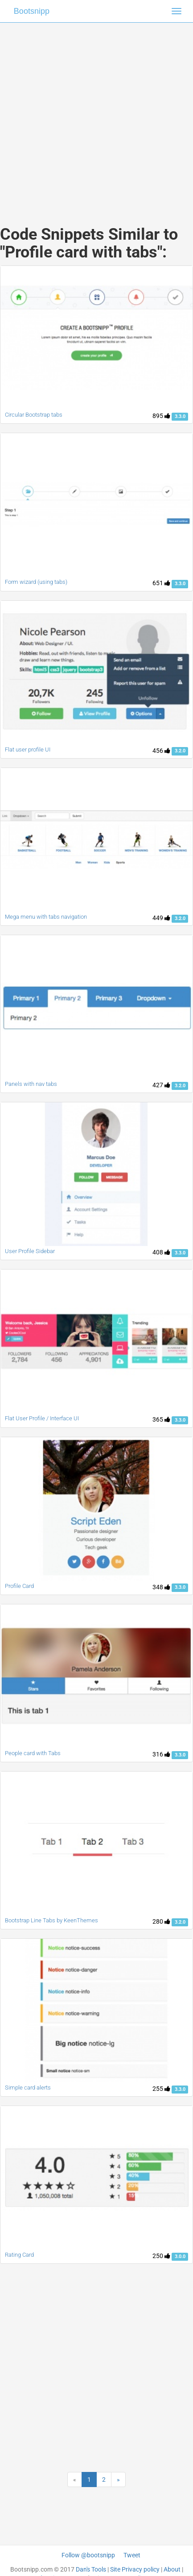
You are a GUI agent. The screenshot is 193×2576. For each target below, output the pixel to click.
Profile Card (19, 1586)
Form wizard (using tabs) (36, 582)
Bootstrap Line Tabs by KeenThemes (51, 1920)
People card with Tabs (33, 1753)
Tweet (131, 2555)
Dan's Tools (91, 2569)
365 (161, 1419)
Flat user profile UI (27, 749)
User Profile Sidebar (30, 1251)
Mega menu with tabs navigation (46, 916)
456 (161, 750)
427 (161, 1085)
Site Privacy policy (135, 2569)
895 (161, 415)
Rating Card (19, 2254)
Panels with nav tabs (31, 1084)
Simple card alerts (28, 2087)
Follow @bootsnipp (88, 2555)
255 (161, 2088)
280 (161, 1921)
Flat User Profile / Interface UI (42, 1418)
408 (161, 1252)
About (172, 2569)
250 (161, 2255)
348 (161, 1587)
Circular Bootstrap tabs (33, 414)
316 (161, 1754)
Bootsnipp (31, 11)
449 (161, 917)
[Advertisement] (93, 115)
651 (161, 583)
